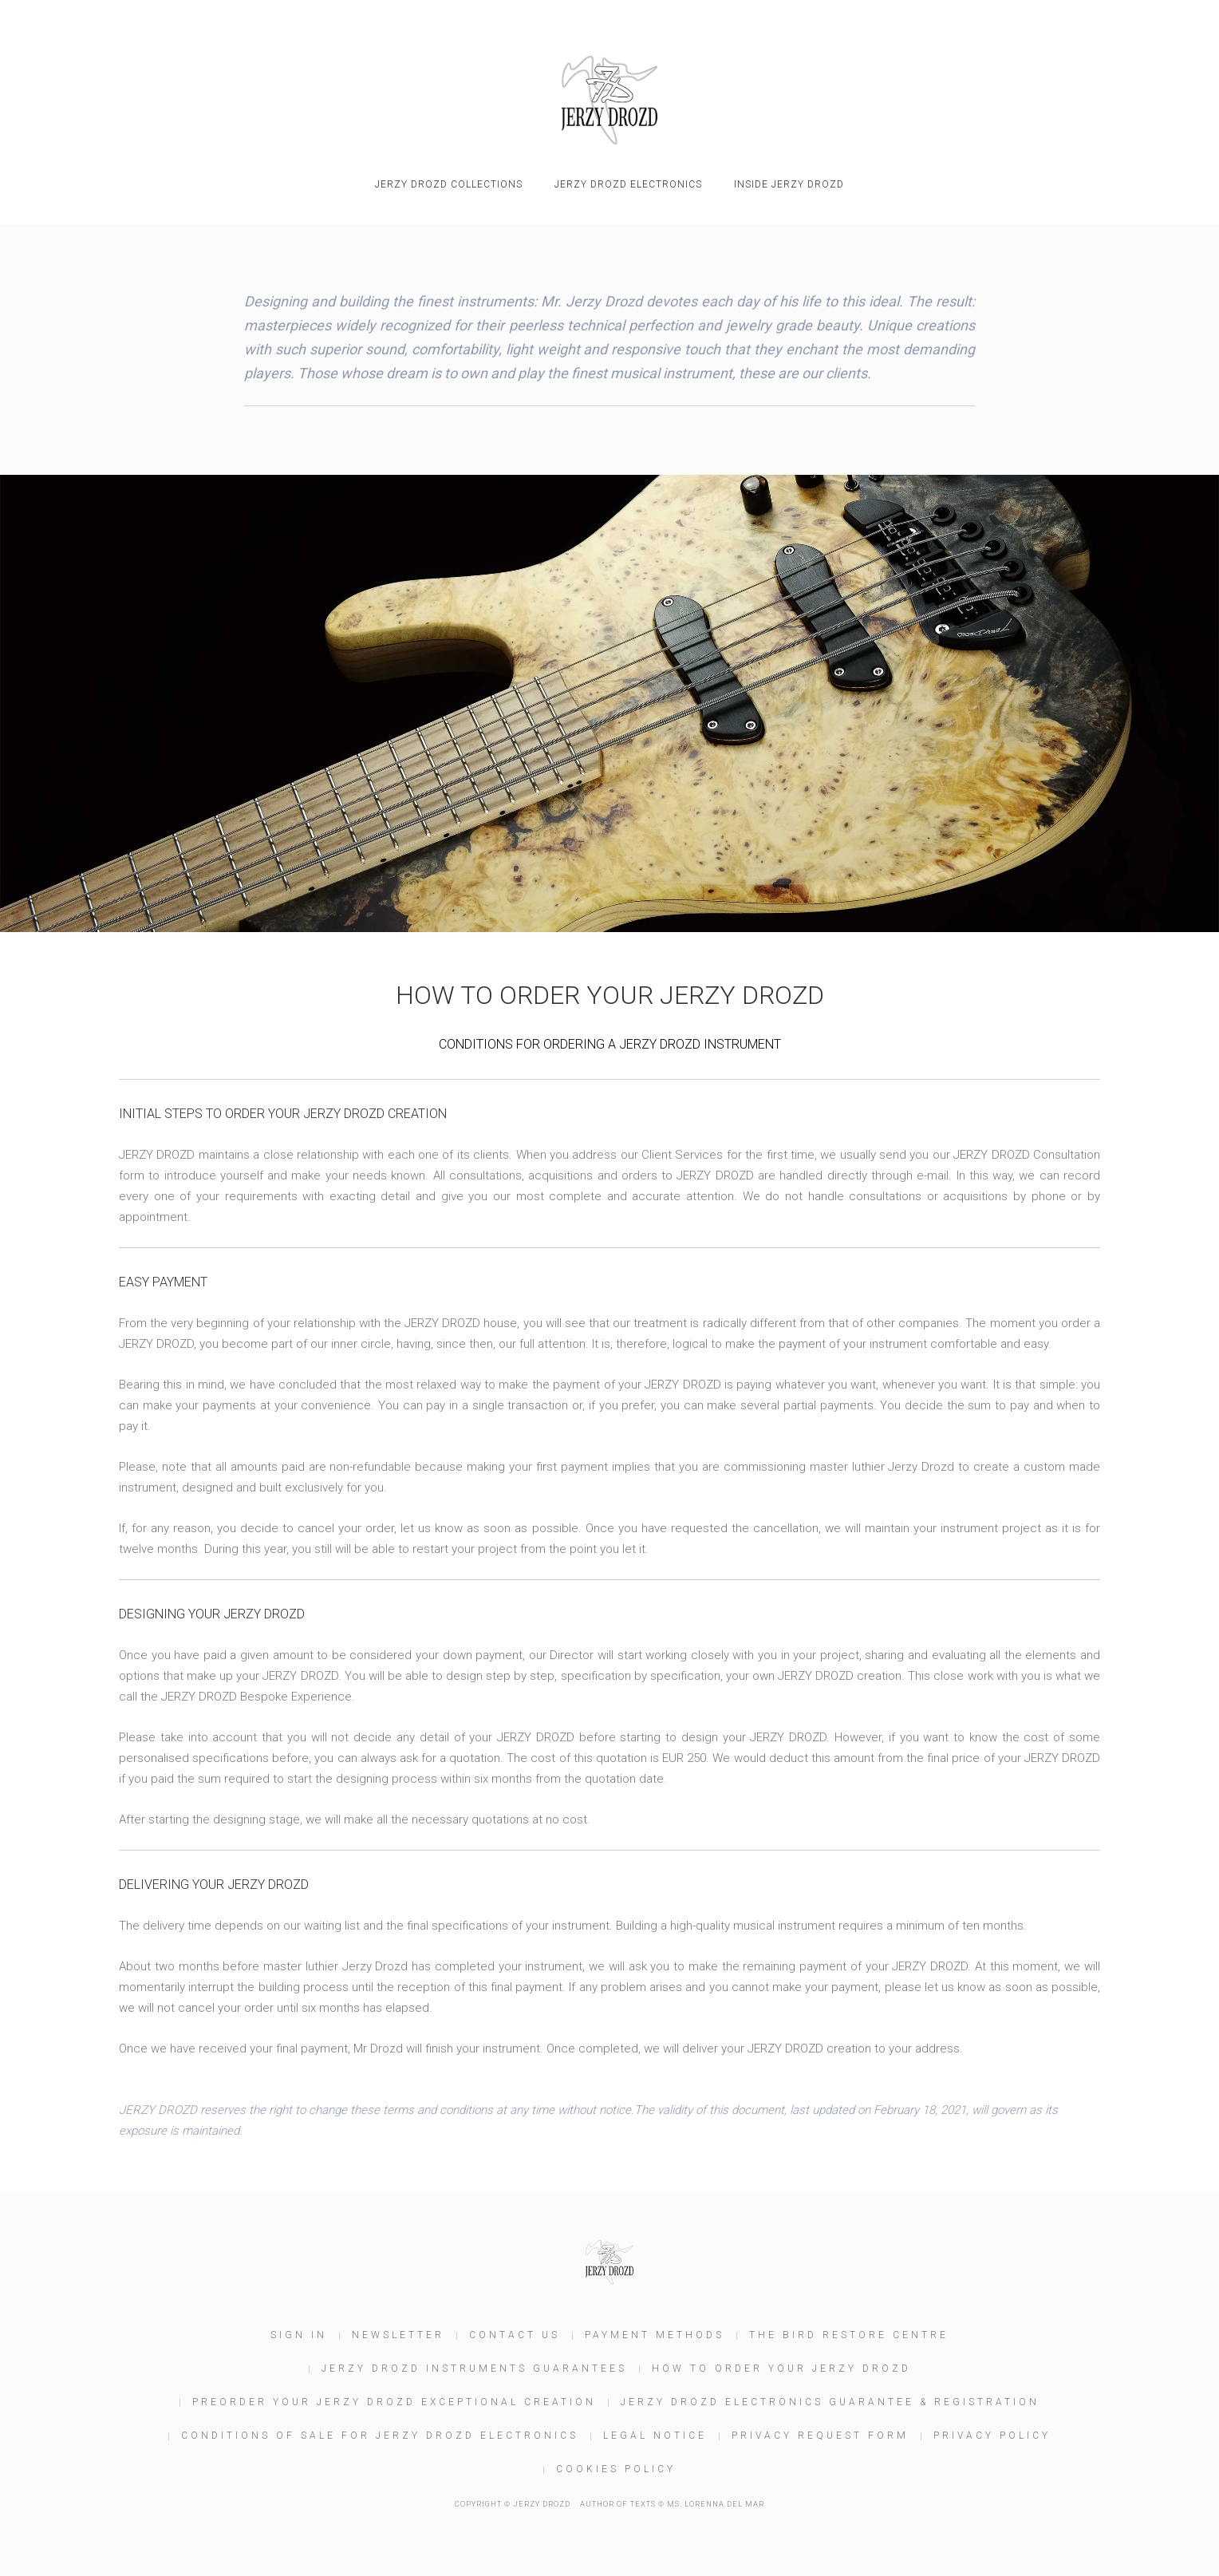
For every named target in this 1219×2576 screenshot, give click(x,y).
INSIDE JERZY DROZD (789, 184)
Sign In (298, 2335)
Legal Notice (655, 2435)
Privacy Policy (992, 2435)
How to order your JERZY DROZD (781, 2368)
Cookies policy (616, 2469)
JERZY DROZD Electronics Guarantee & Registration (830, 2402)
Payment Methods (654, 2335)
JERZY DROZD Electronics (628, 184)
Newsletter (398, 2335)
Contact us (514, 2335)
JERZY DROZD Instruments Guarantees (474, 2368)
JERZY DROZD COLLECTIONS (449, 184)
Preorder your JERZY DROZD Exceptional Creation (394, 2402)
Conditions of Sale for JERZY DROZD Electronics (379, 2435)
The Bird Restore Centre (849, 2335)
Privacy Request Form (820, 2435)
